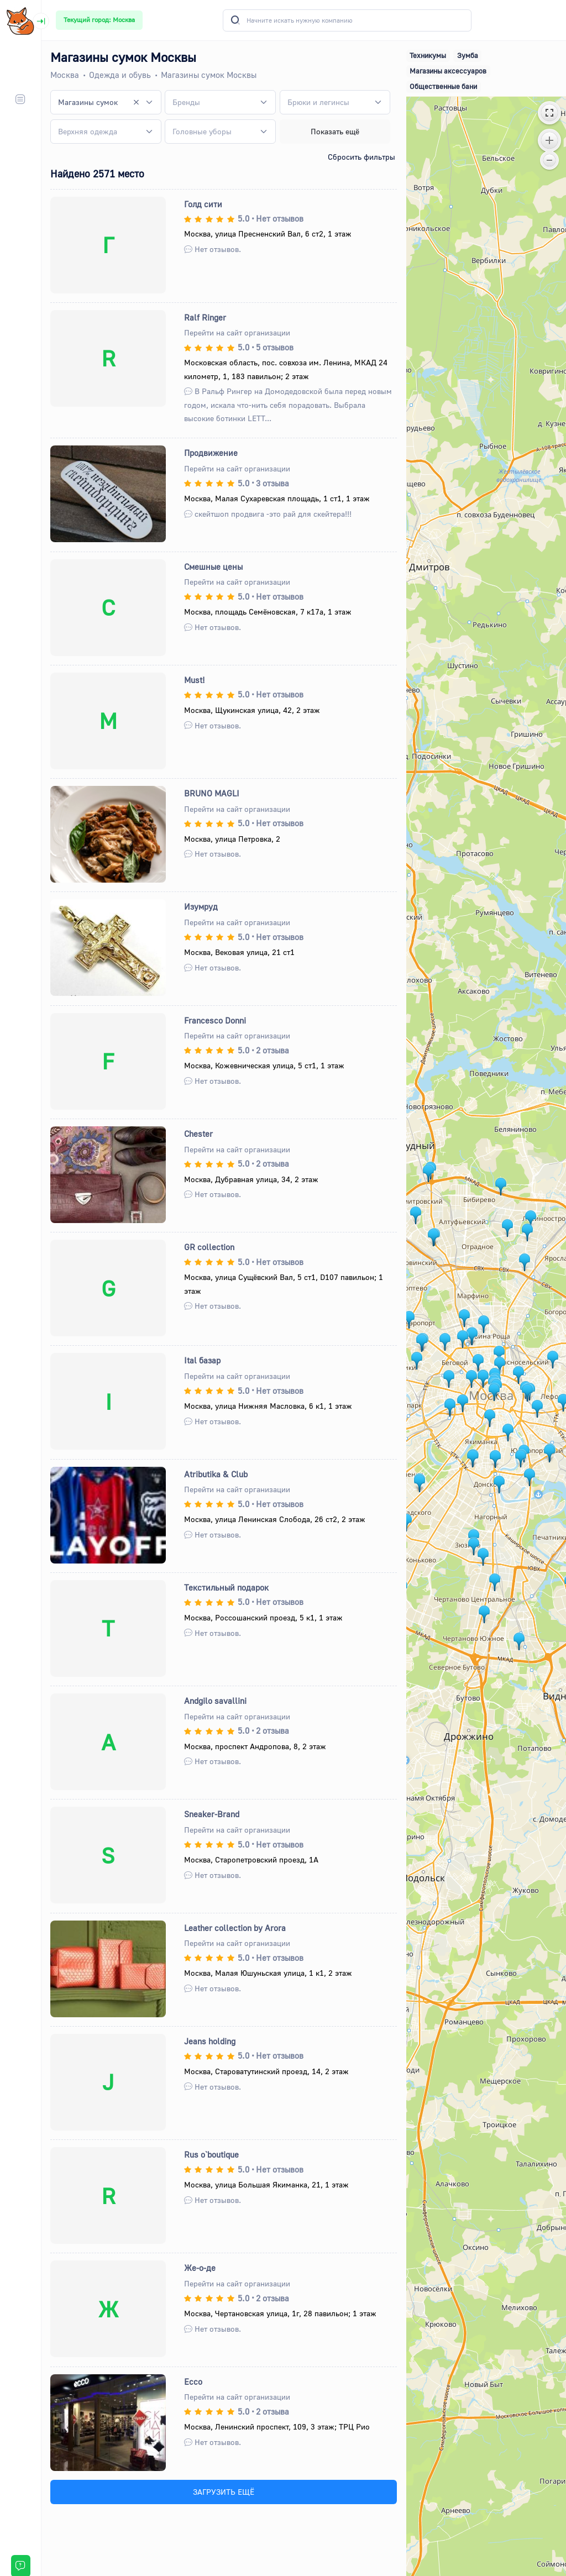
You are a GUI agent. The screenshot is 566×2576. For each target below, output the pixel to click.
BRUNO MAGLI (211, 793)
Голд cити (203, 204)
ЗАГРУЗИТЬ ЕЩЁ (223, 2491)
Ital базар (202, 1360)
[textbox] (186, 102)
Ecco (193, 2381)
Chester (198, 1134)
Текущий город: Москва (99, 19)
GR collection (209, 1247)
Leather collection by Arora (235, 1928)
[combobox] (105, 102)
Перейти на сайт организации (237, 332)
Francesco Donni (215, 1020)
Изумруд (201, 906)
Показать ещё (335, 131)
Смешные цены (213, 566)
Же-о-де (200, 2268)
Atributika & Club (216, 1474)
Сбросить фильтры (361, 156)
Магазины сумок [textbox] (88, 102)
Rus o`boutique (211, 2154)
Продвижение (211, 453)
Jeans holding (209, 2041)
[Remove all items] (136, 101)
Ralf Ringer (205, 317)
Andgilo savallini (215, 1701)
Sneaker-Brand (211, 1814)
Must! (194, 680)
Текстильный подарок (226, 1587)
